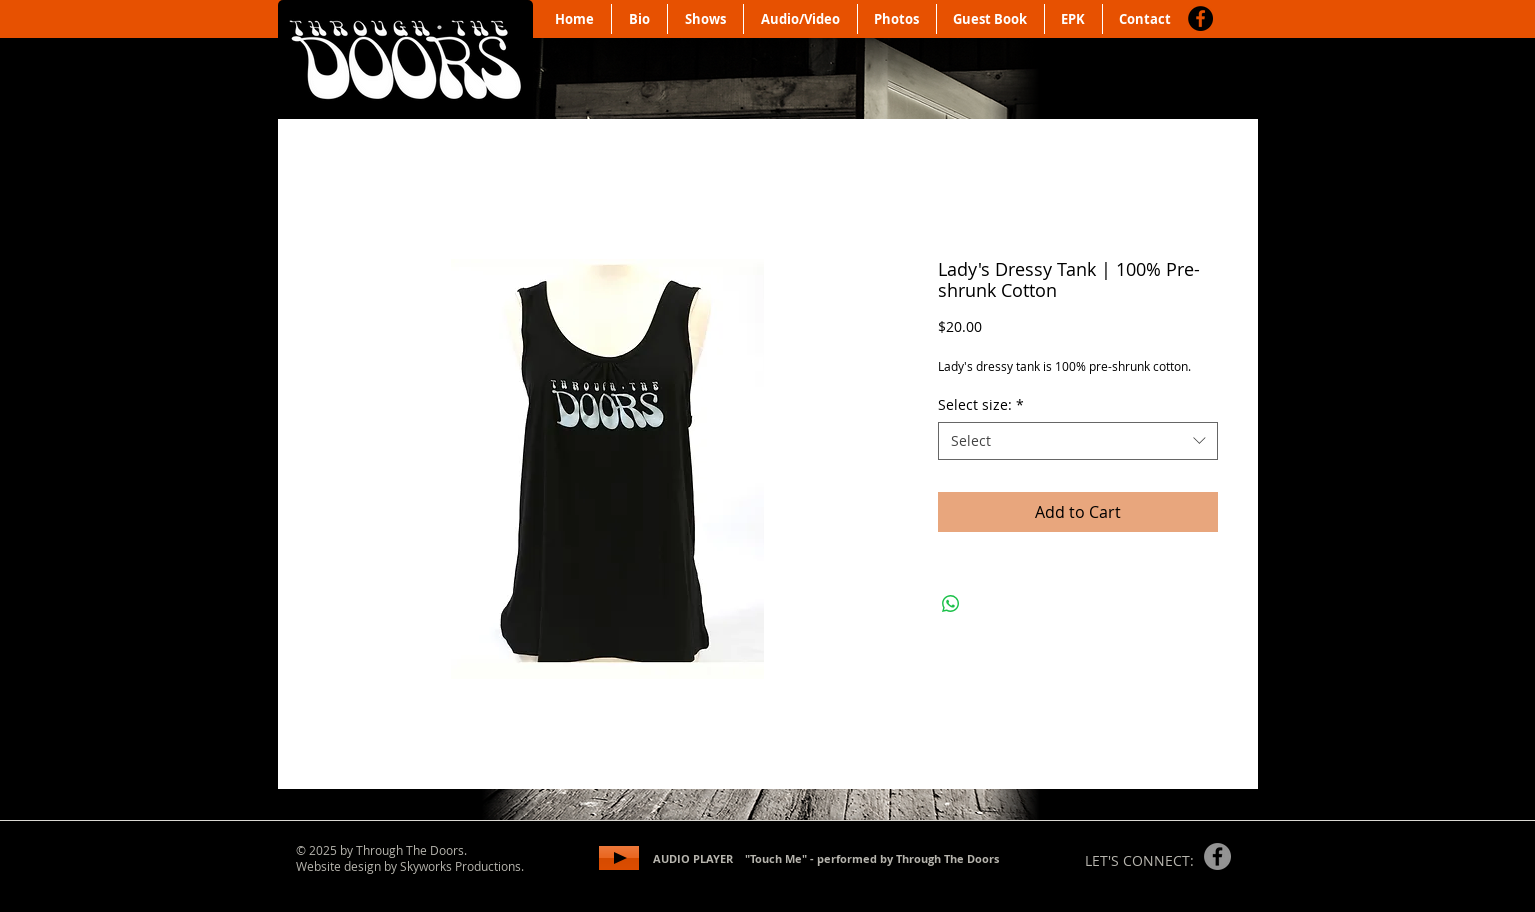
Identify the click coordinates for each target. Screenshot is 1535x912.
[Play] (619, 858)
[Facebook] (1200, 18)
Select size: (981, 404)
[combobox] (1078, 441)
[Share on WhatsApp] (951, 604)
